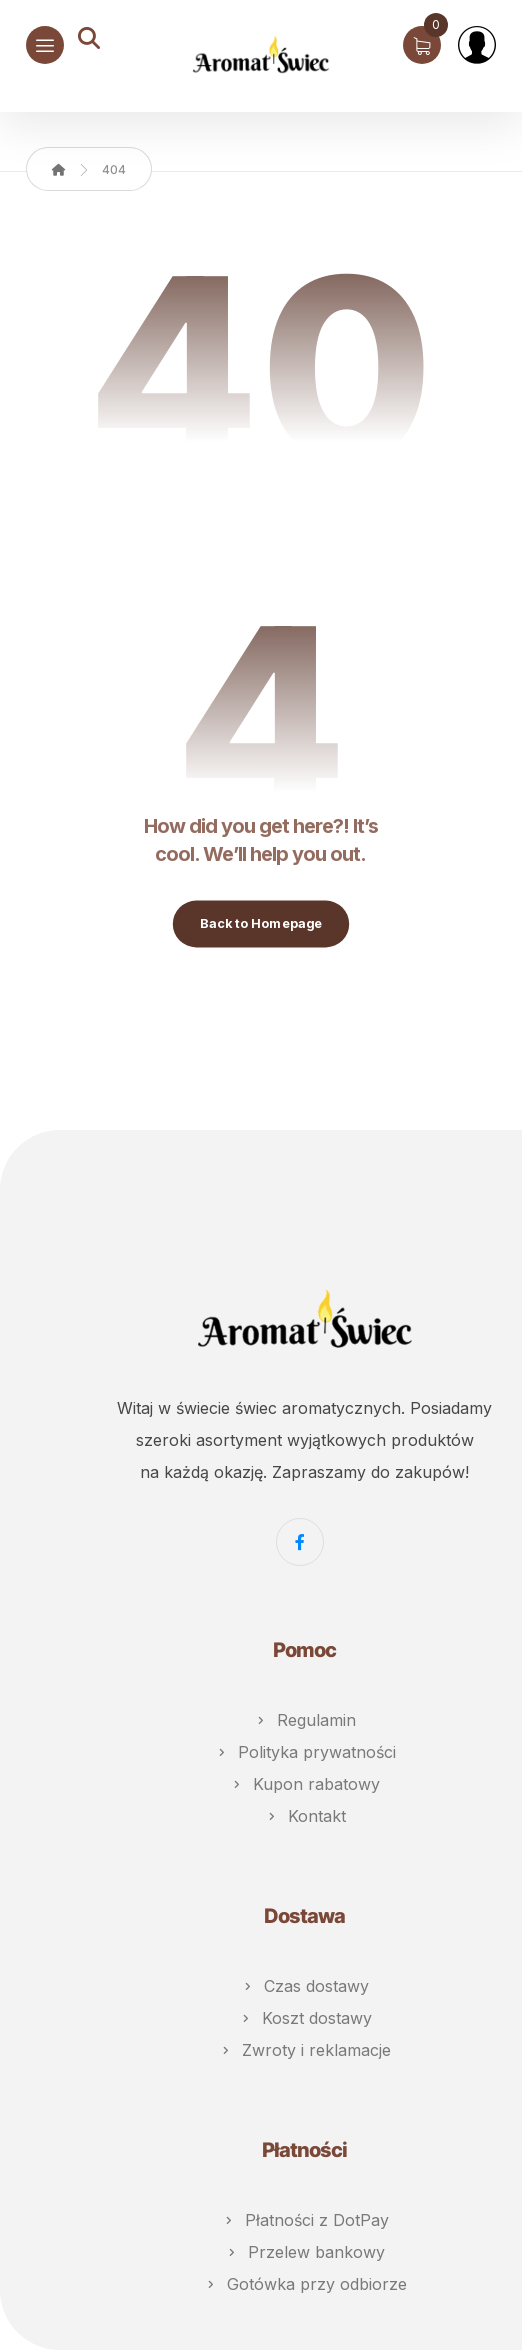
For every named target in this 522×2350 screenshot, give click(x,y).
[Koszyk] (422, 43)
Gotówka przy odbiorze (305, 2284)
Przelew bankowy (304, 2252)
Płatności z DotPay (305, 2220)
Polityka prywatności (305, 1752)
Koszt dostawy (305, 2018)
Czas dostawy (304, 1986)
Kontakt (305, 1816)
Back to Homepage (261, 923)
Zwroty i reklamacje (304, 2050)
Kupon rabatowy (304, 1784)
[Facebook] (300, 1542)
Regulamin (304, 1720)
